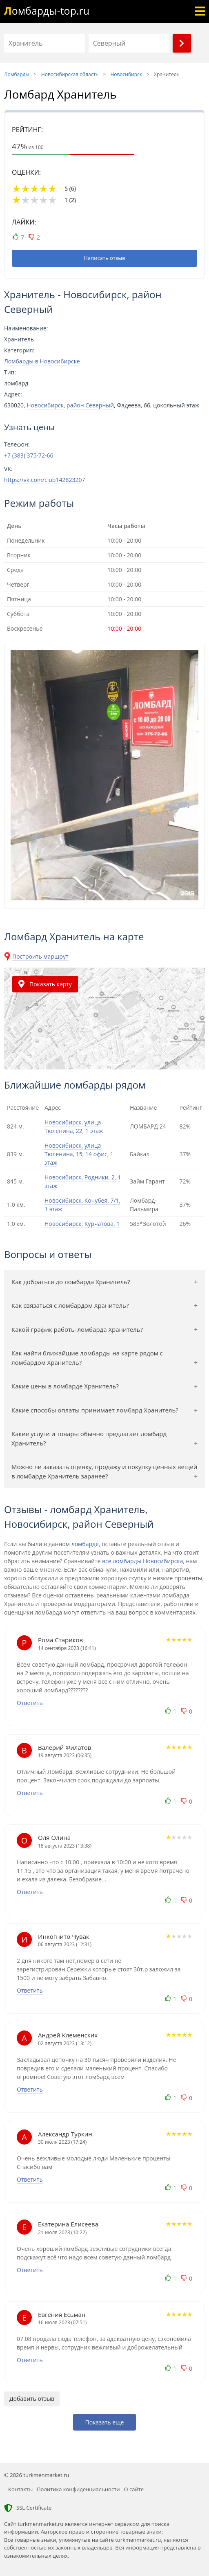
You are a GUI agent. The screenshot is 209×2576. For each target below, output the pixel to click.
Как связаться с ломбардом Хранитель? (70, 1305)
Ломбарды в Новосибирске (42, 361)
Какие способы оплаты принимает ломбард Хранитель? (94, 1410)
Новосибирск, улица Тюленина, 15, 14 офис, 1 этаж (78, 1154)
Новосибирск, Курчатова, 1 (82, 1224)
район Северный (90, 405)
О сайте (134, 2489)
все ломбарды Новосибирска (142, 1561)
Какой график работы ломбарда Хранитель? (77, 1329)
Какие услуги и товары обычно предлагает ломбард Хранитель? (89, 1438)
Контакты (20, 2489)
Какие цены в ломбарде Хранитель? (65, 1386)
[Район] (129, 43)
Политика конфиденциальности (78, 2489)
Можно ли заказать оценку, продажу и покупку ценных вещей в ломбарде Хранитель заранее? (104, 1471)
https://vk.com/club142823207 (44, 480)
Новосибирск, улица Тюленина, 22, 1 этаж (73, 1126)
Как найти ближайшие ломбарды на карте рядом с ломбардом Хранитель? (87, 1357)
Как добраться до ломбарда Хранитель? (70, 1282)
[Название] (44, 43)
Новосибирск (45, 405)
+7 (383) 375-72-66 (28, 455)
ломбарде (85, 1544)
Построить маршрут (40, 956)
